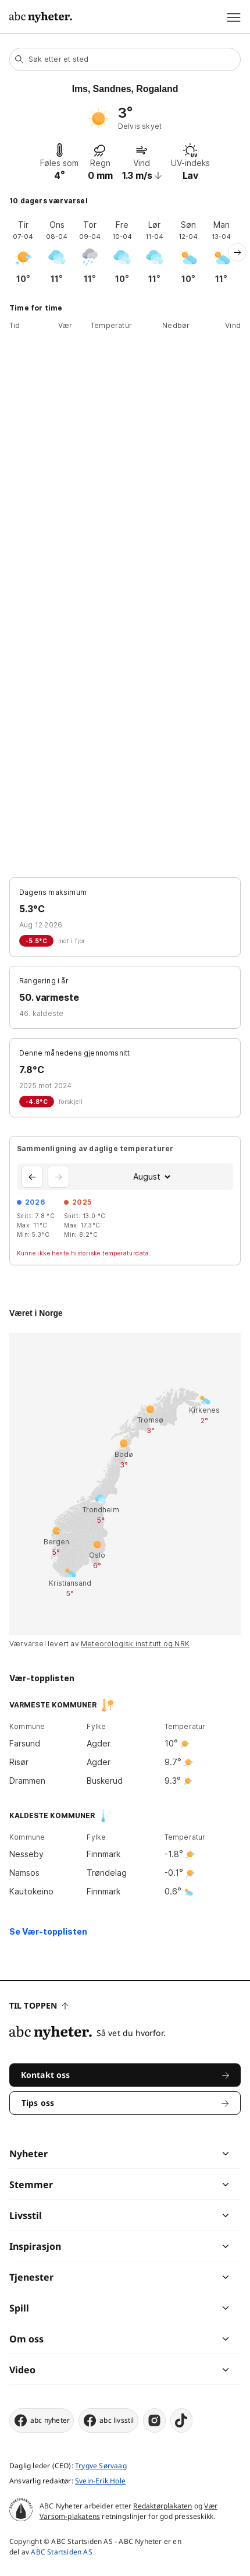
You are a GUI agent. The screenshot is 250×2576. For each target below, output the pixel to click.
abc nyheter (41, 2420)
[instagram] (154, 2420)
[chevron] (175, 2153)
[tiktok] (181, 2420)
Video (22, 2369)
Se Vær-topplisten (48, 1931)
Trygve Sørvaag (101, 2466)
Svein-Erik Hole (100, 2481)
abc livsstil (108, 2420)
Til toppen (39, 2005)
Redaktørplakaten (162, 2506)
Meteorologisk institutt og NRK (135, 1643)
